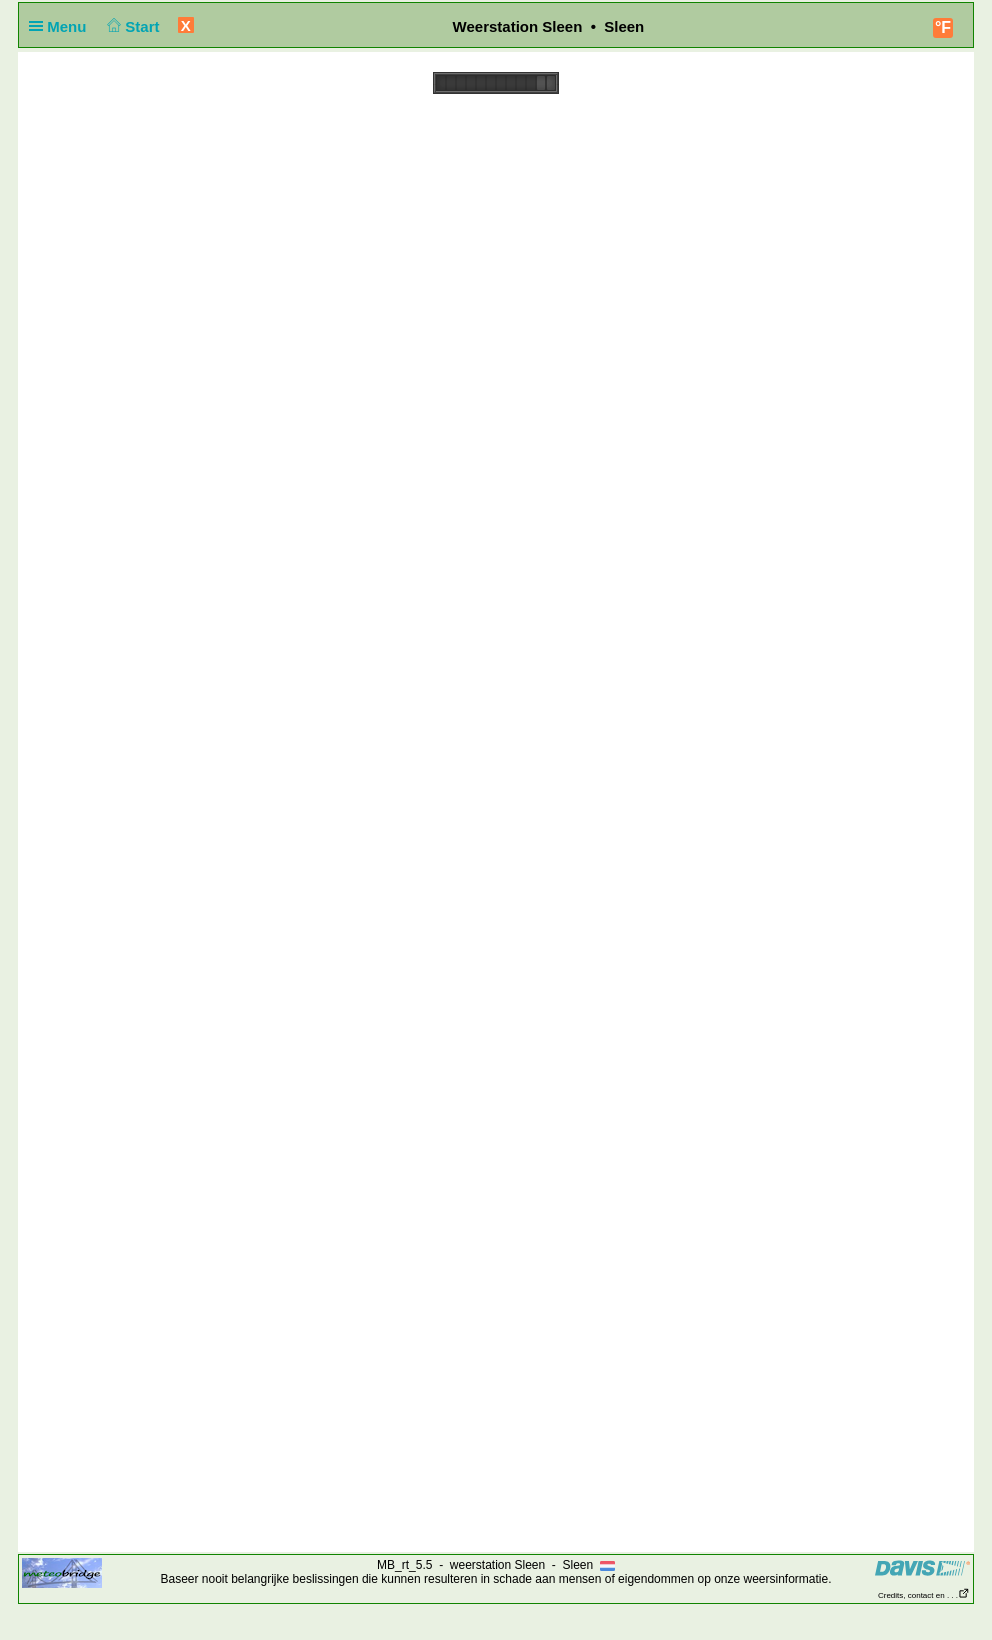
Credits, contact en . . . (924, 1595)
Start (131, 26)
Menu (62, 26)
